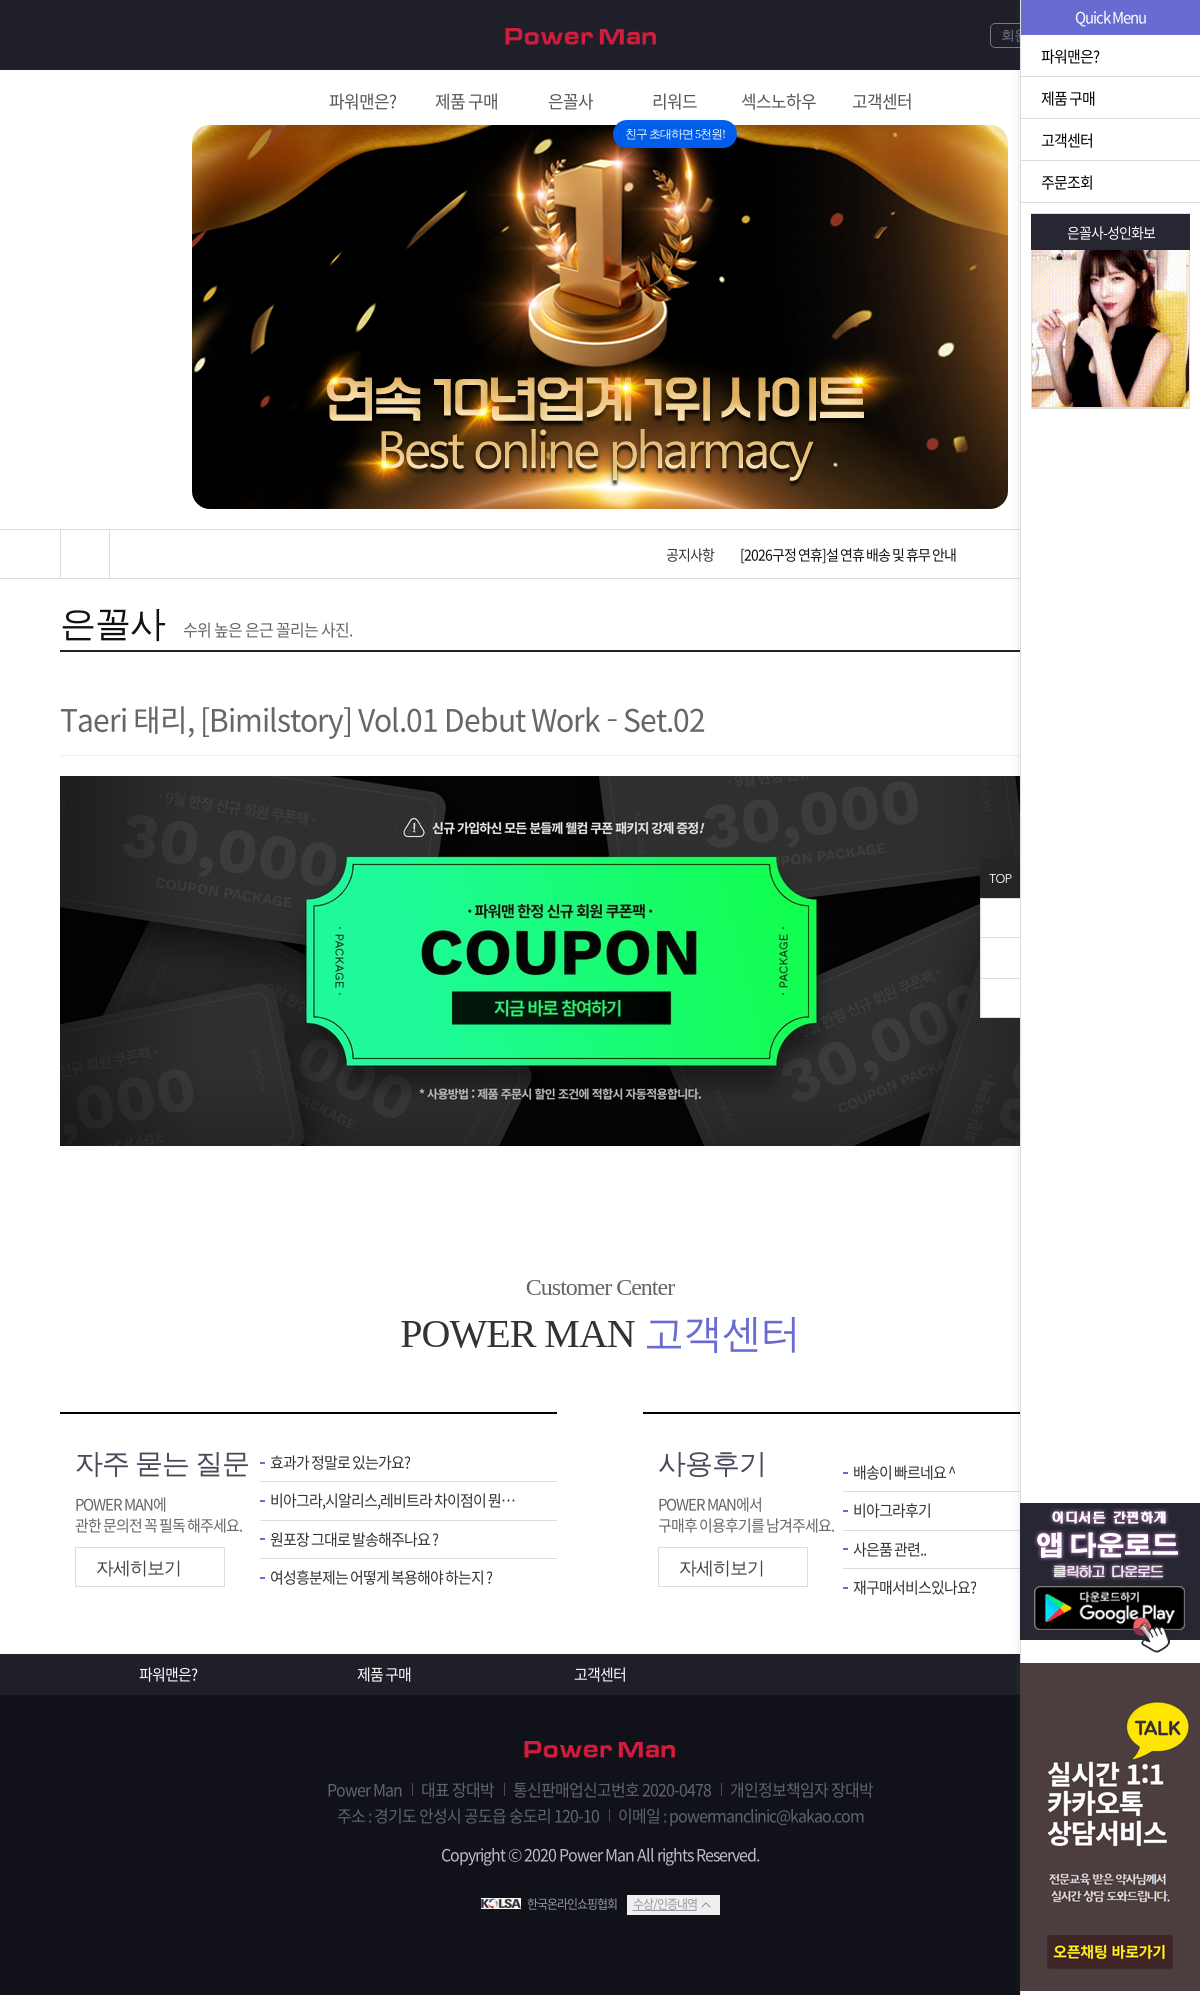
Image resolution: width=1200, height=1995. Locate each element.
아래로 (1000, 998)
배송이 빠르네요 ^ (904, 1472)
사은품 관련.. (889, 1549)
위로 (1000, 958)
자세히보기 (138, 1568)
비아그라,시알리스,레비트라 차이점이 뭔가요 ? (398, 1500)
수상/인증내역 (665, 1904)
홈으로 (85, 554)
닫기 (1000, 918)
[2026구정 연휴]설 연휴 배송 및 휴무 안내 (848, 554)
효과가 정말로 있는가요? (340, 1462)
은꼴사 (112, 624)
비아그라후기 (892, 1510)
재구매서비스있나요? (914, 1587)
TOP (1000, 878)
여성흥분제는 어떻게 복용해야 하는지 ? (381, 1577)
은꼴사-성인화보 (1111, 232)
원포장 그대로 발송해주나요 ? (354, 1539)
